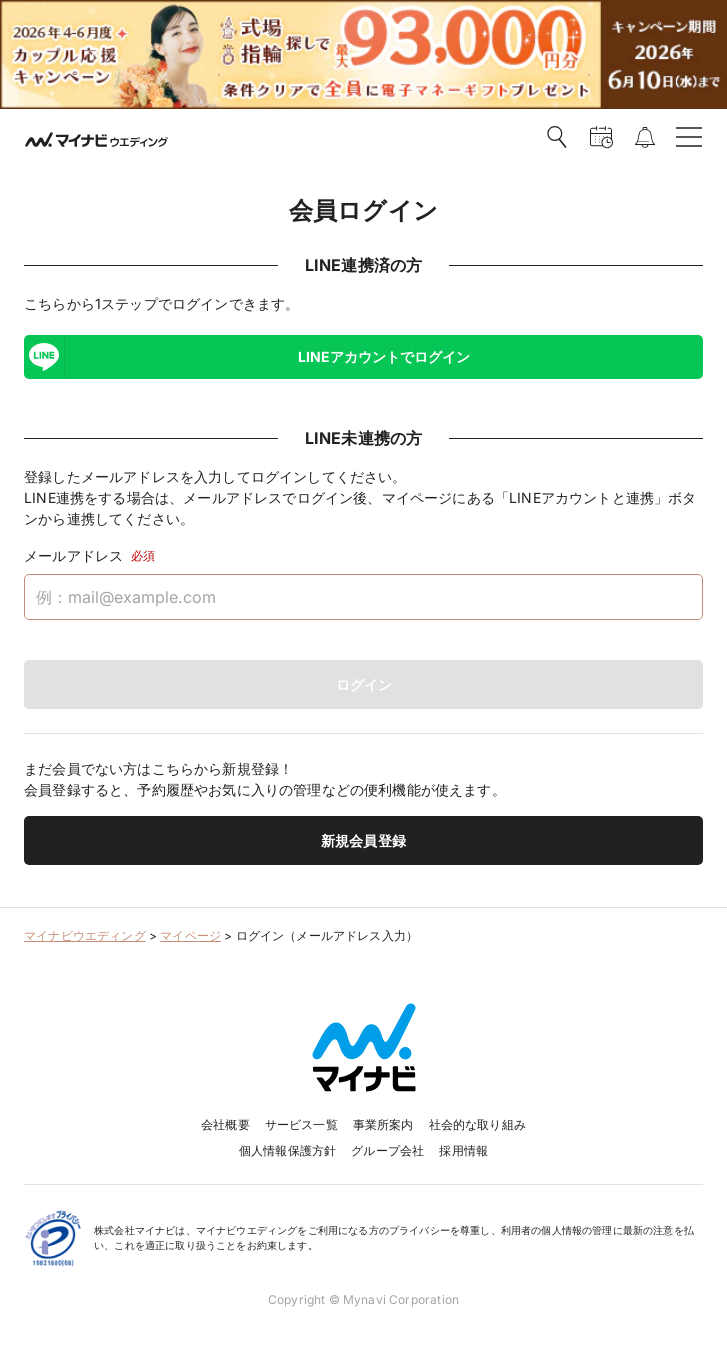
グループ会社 (387, 1150)
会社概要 (225, 1124)
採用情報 (463, 1150)
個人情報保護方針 (287, 1150)
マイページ (190, 935)
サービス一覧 (301, 1124)
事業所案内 (383, 1124)
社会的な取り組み (477, 1124)
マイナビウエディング (85, 935)
